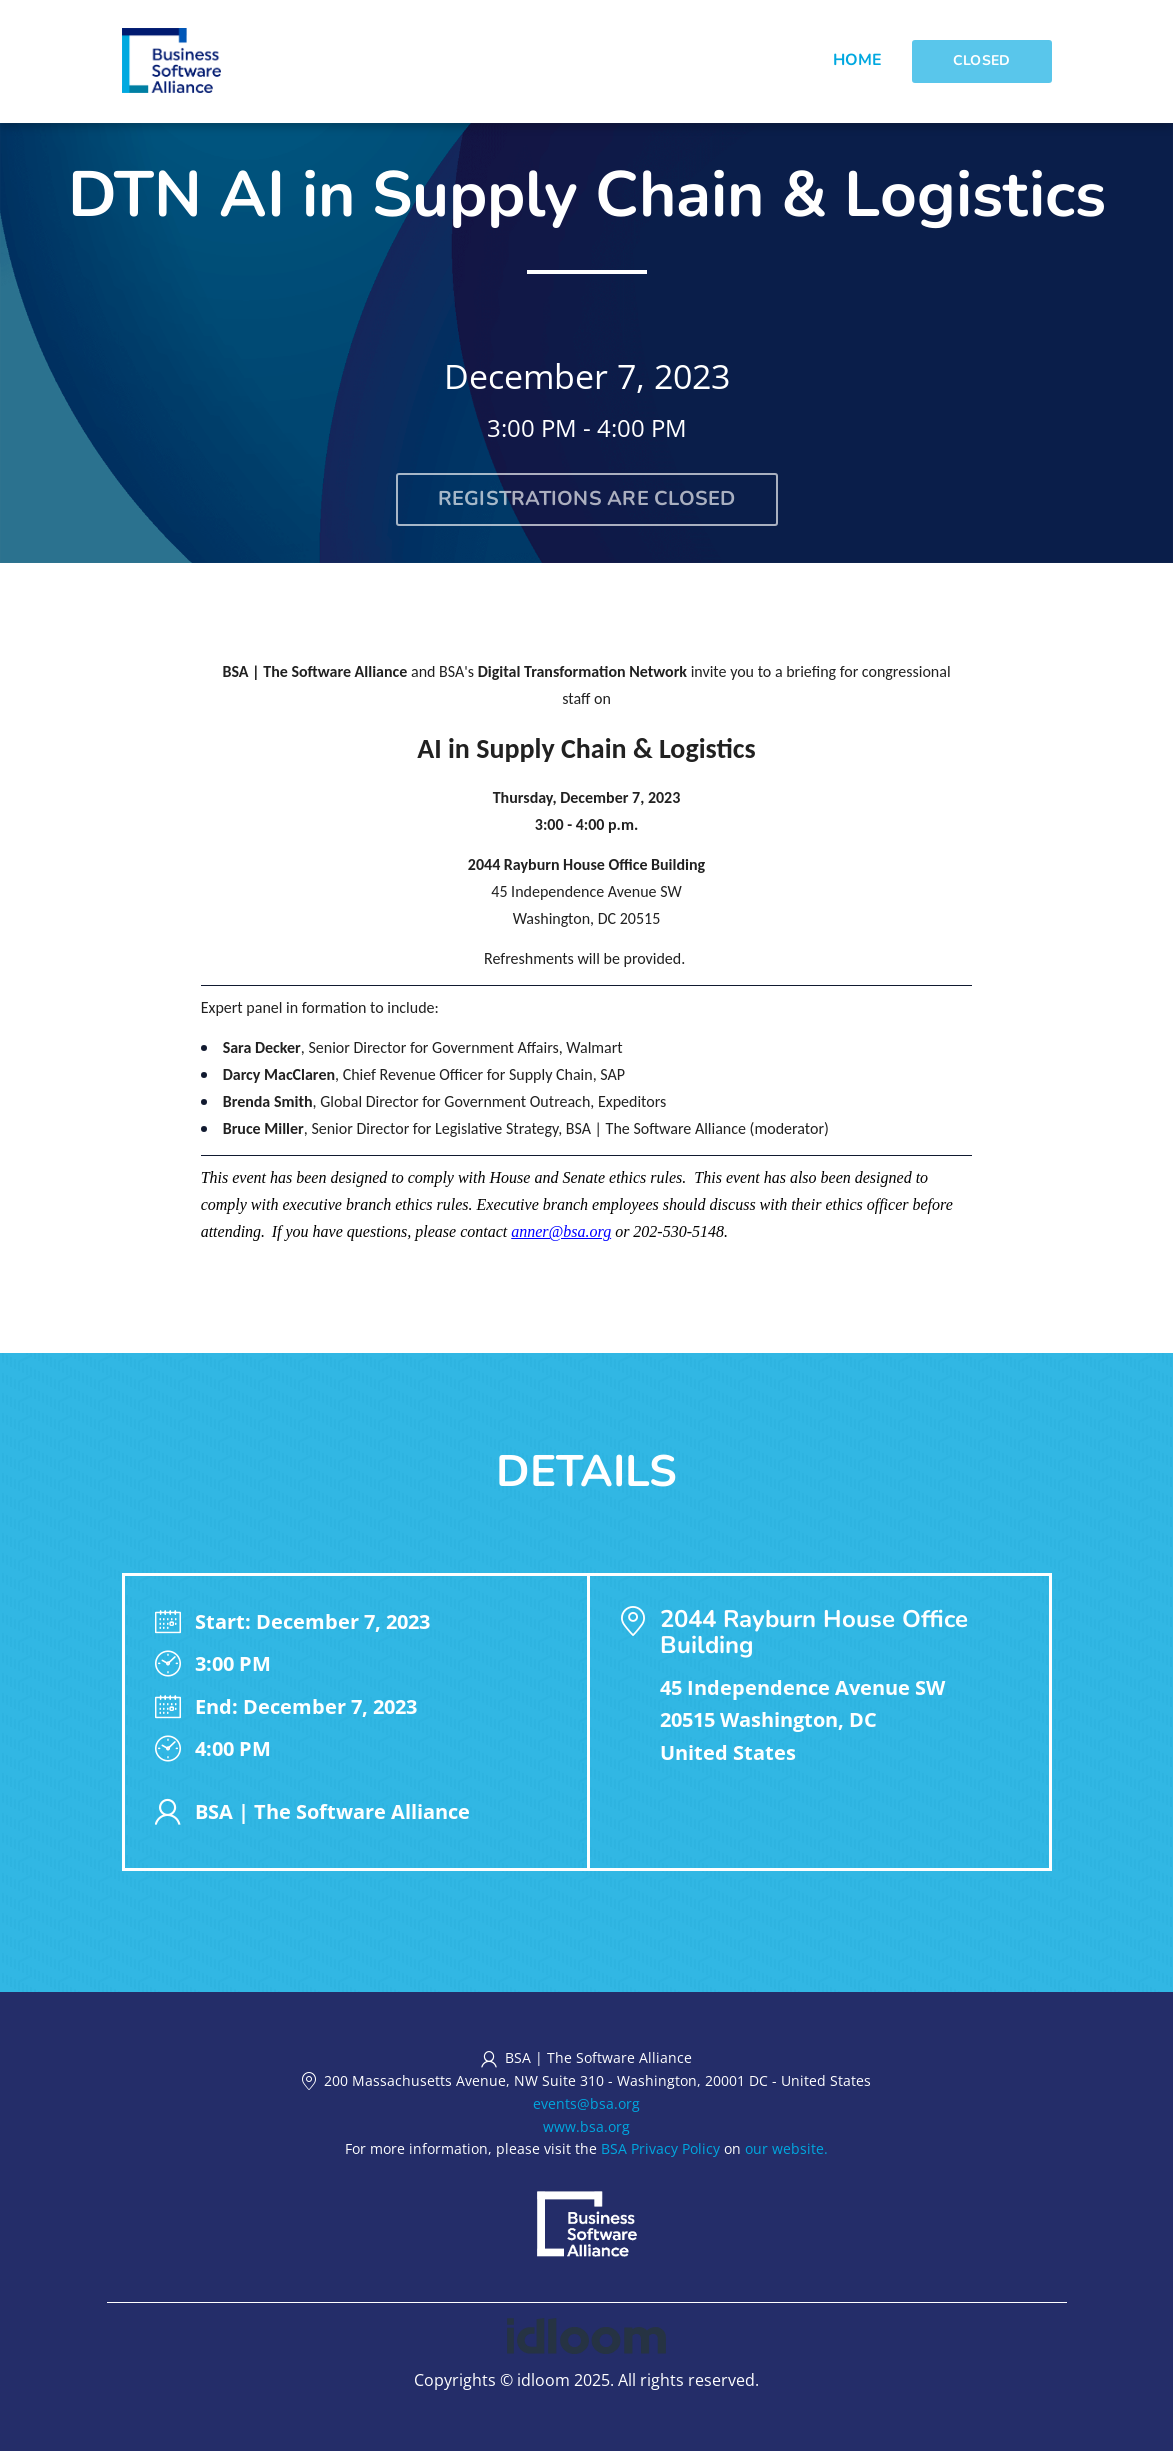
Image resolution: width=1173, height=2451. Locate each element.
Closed (982, 60)
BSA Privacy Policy (660, 2148)
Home (857, 60)
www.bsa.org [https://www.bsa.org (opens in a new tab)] (586, 2126)
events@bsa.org (586, 2103)
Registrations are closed (587, 498)
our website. (786, 2148)
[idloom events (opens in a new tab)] (586, 2334)
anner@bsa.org (561, 1231)
